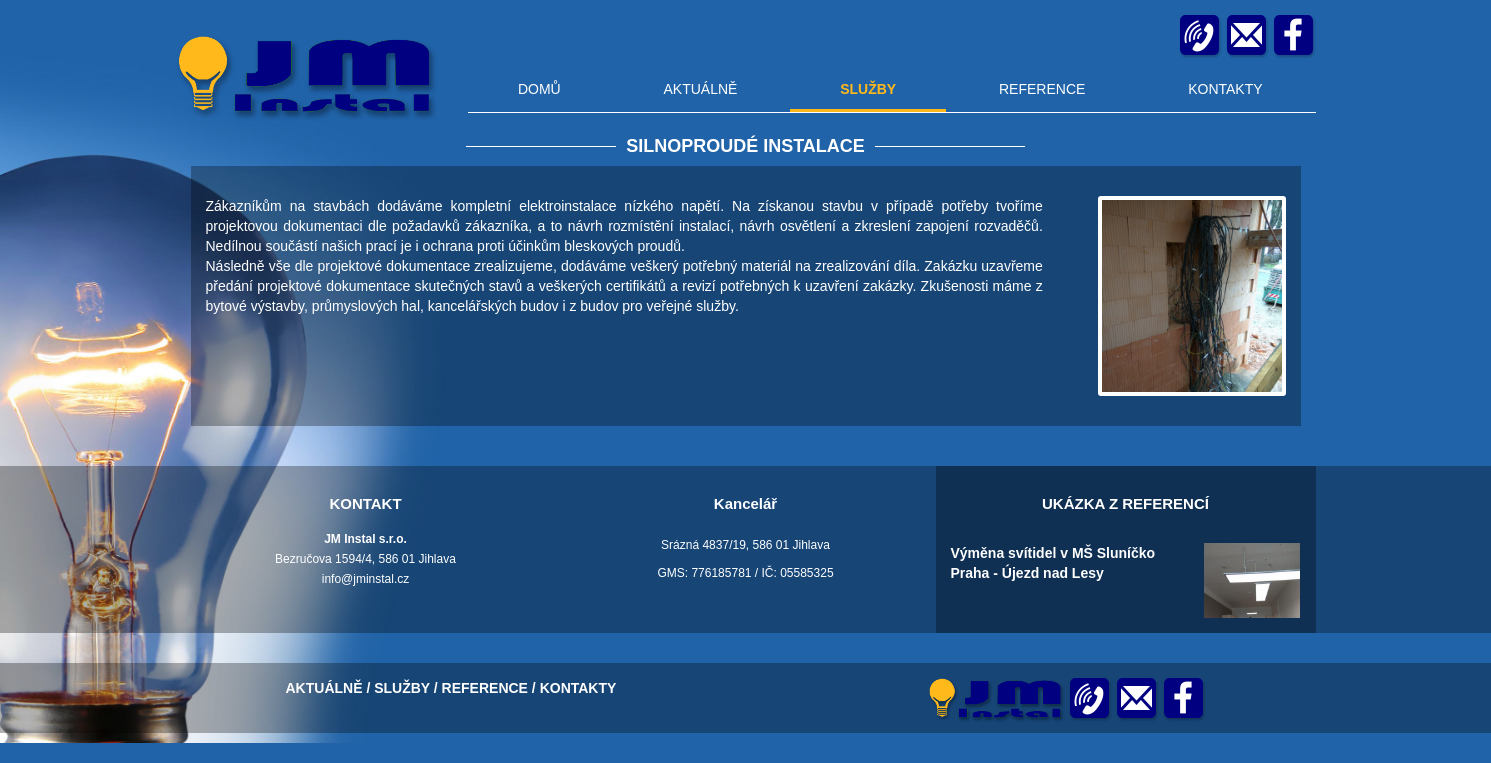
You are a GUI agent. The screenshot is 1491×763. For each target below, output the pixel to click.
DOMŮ (539, 89)
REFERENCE (1042, 89)
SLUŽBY (868, 89)
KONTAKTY (1225, 89)
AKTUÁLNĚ (700, 89)
